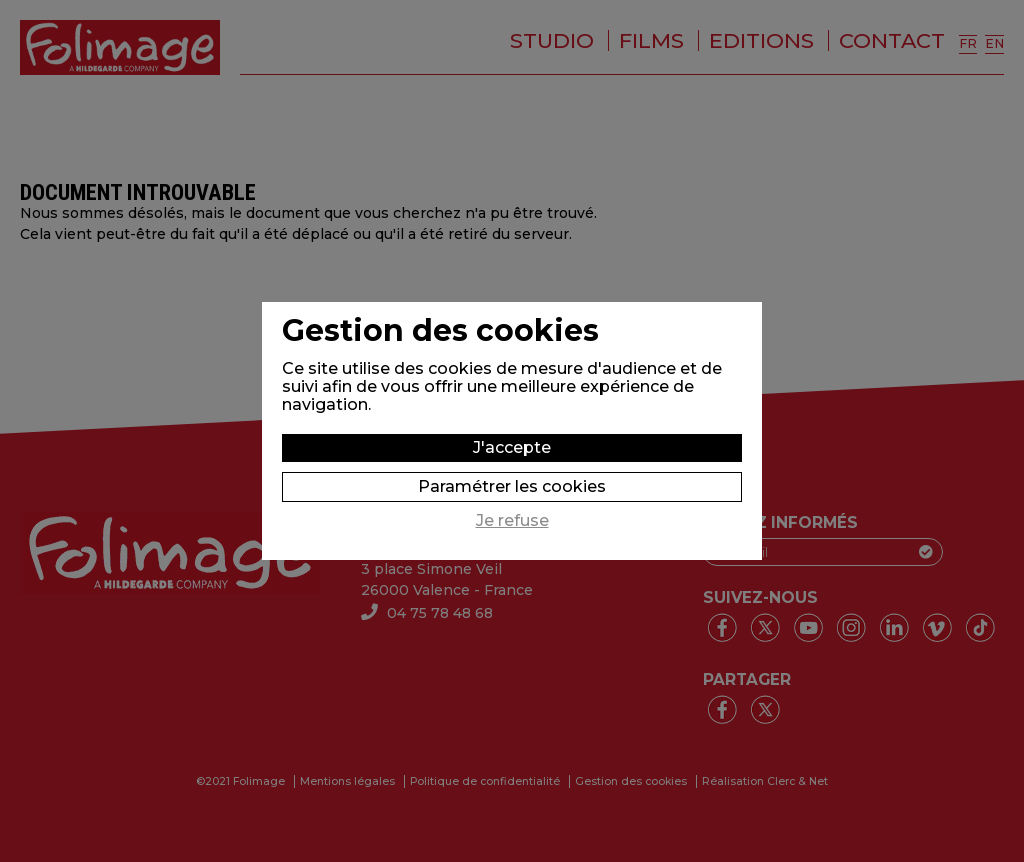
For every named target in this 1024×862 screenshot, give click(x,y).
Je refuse (512, 521)
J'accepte (512, 447)
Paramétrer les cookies (512, 486)
